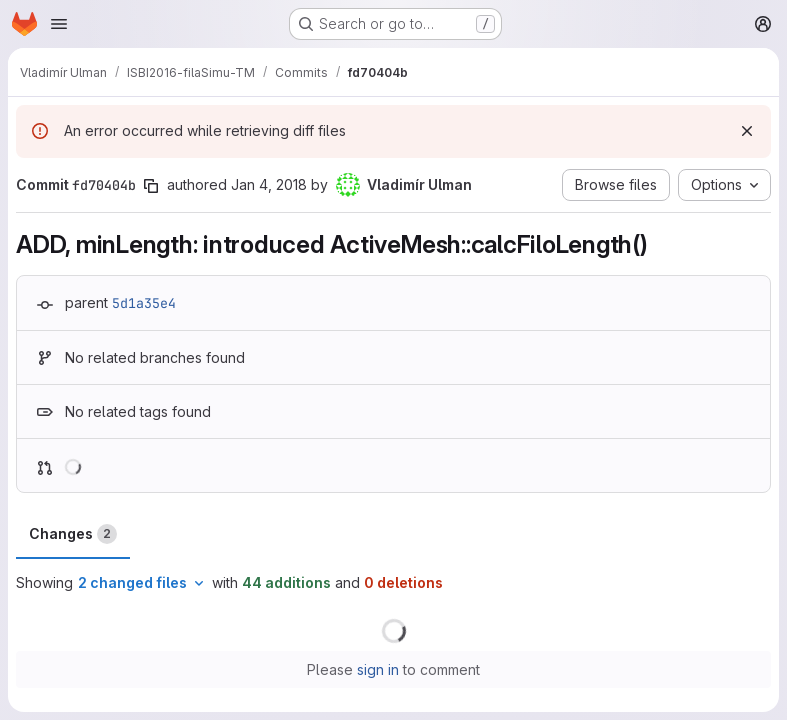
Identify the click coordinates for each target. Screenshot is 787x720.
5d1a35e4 (144, 303)
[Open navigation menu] (59, 24)
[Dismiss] (747, 131)
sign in (378, 669)
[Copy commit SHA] (151, 186)
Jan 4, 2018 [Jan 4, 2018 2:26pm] (269, 184)
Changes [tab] (73, 534)
